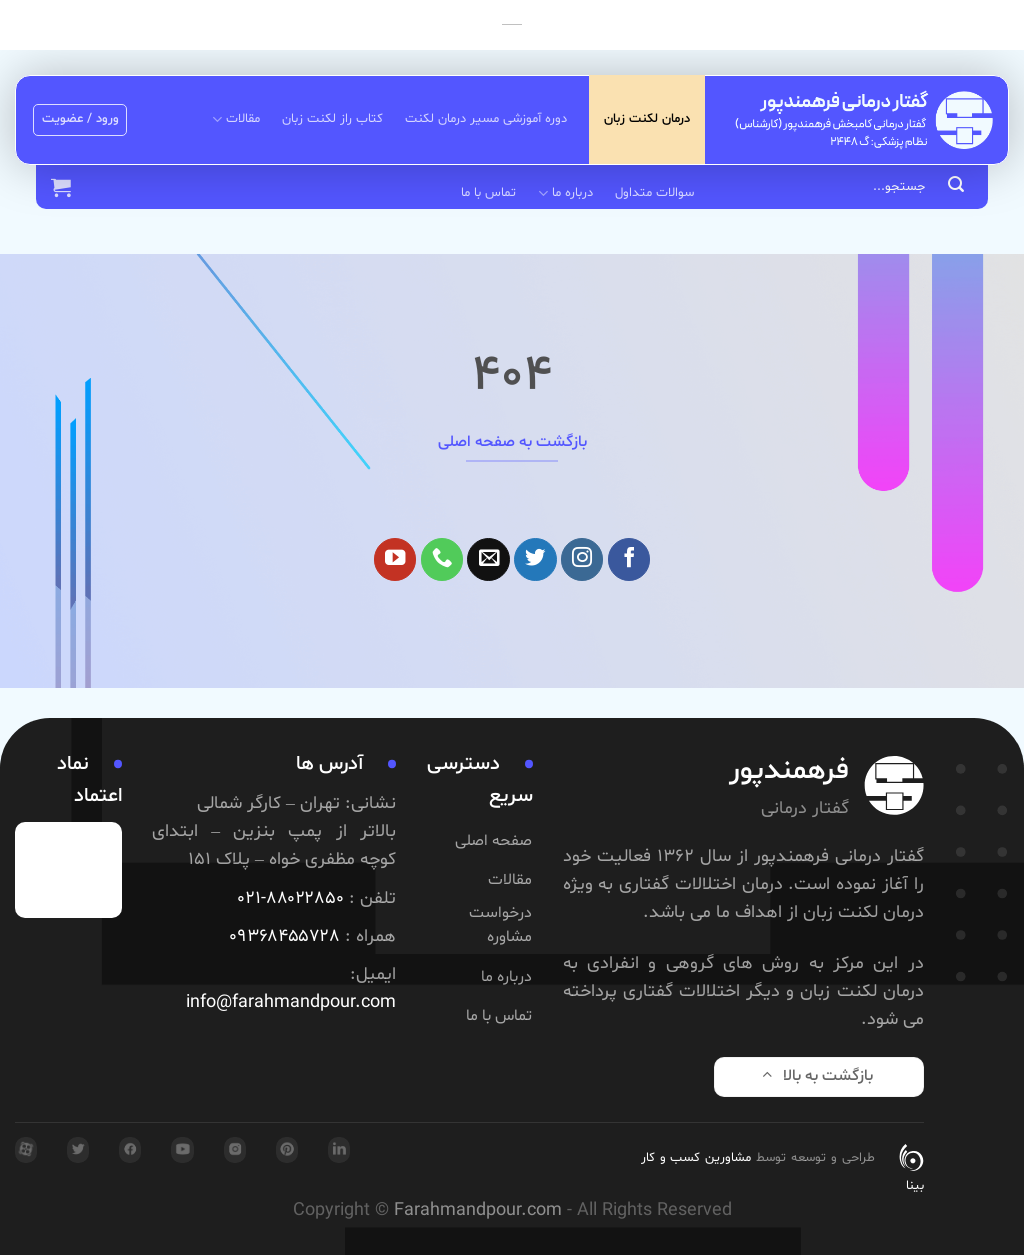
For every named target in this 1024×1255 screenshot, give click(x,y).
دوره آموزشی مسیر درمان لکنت (486, 119)
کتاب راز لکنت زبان (332, 119)
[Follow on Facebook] (629, 559)
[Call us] (442, 559)
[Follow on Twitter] (535, 559)
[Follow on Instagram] (582, 559)
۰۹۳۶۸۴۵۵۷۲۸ (284, 937)
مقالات (235, 119)
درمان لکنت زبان (647, 119)
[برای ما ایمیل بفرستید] (488, 559)
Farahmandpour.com (478, 1211)
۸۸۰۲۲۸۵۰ (305, 899)
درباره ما (565, 193)
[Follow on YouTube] (395, 559)
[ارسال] (956, 187)
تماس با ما (488, 193)
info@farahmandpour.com (291, 1003)
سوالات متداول (654, 193)
